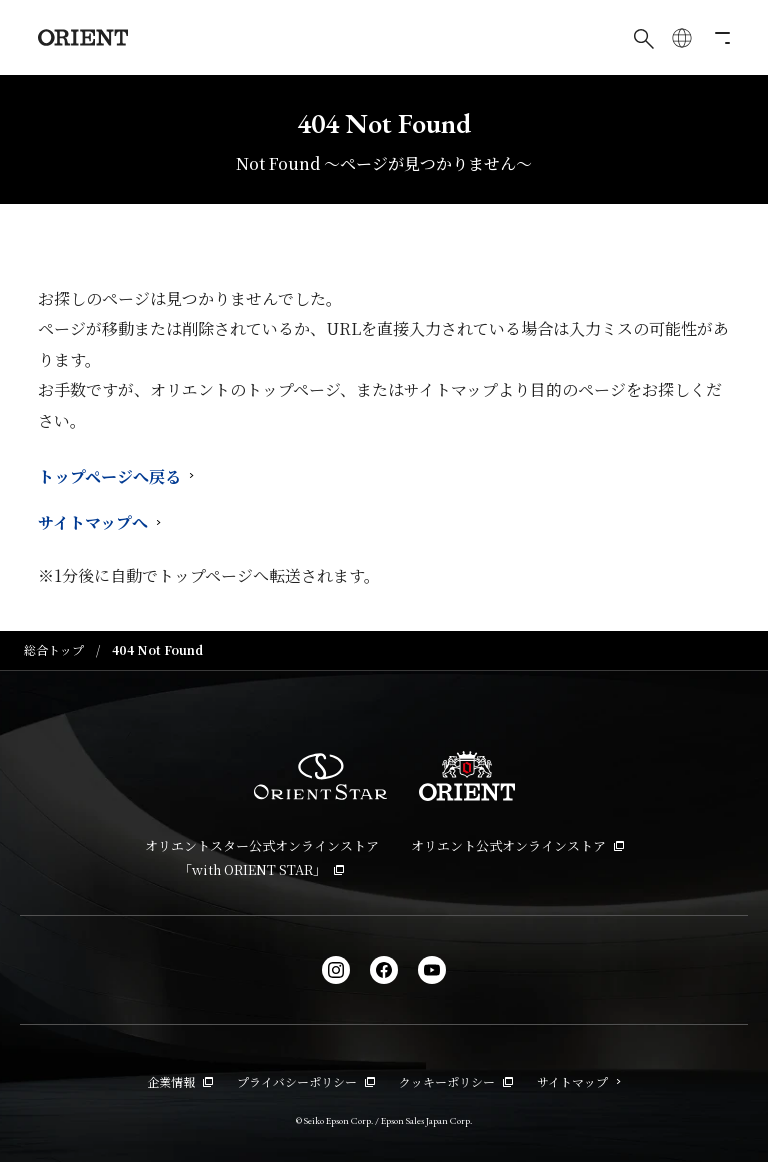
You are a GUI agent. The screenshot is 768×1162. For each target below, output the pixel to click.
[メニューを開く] (720, 38)
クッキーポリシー (456, 1081)
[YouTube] (432, 970)
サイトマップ (579, 1081)
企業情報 (180, 1081)
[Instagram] (336, 970)
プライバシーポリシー (306, 1081)
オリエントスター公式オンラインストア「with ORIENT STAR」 (262, 858)
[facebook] (384, 970)
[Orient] (83, 37)
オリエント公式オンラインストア (517, 845)
